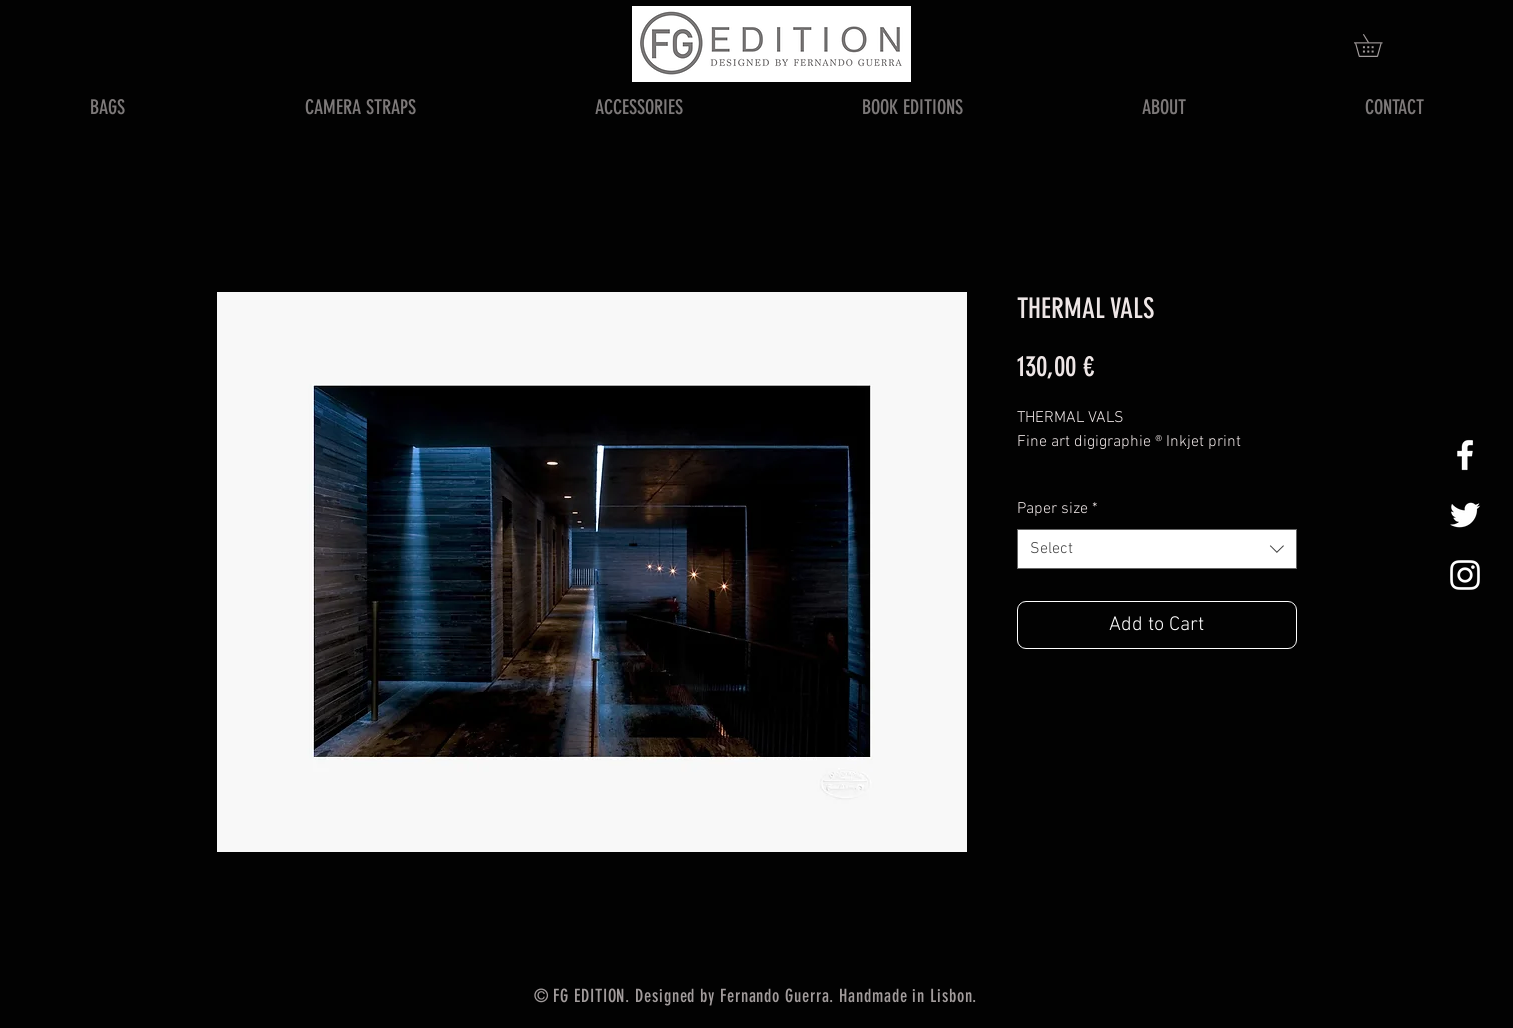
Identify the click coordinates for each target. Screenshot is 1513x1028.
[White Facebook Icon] (1465, 455)
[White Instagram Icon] (1465, 575)
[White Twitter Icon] (1465, 515)
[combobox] (1157, 549)
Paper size (1057, 509)
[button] (1379, 45)
